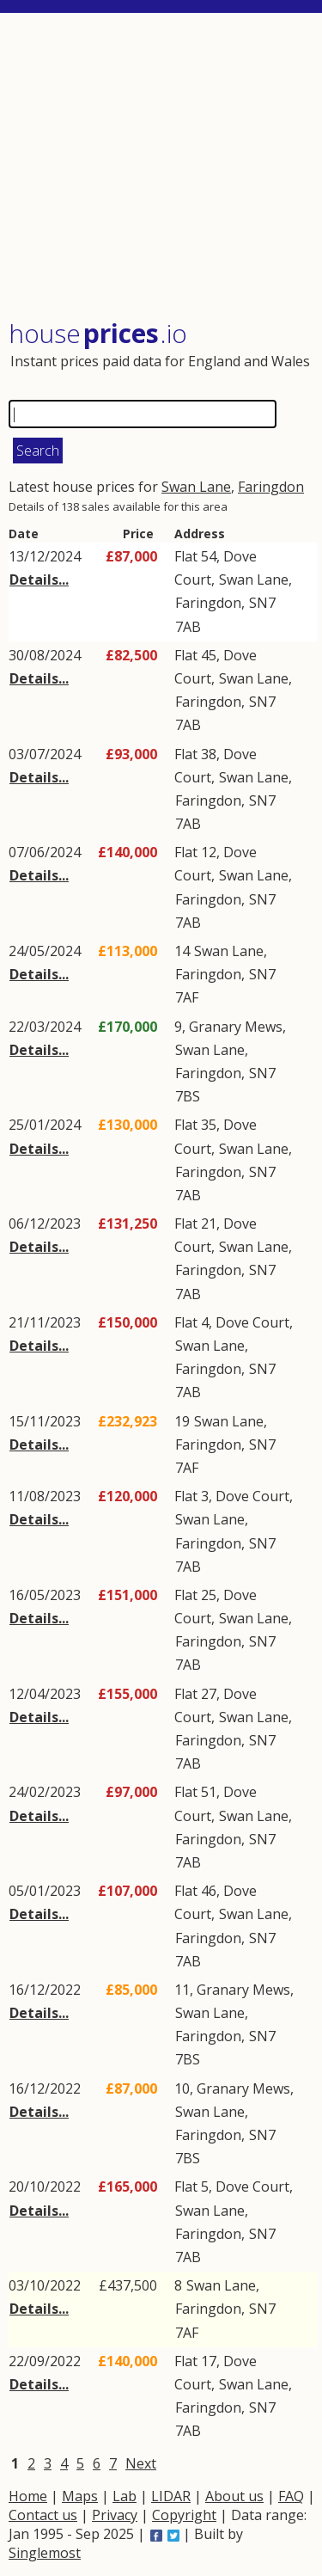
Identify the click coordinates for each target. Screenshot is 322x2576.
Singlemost (45, 2552)
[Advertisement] (163, 168)
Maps (80, 2496)
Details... (39, 579)
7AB (188, 626)
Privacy (114, 2514)
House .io (98, 333)
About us (234, 2496)
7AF (186, 997)
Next (140, 2463)
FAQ (291, 2496)
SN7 (262, 602)
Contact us (43, 2514)
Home (28, 2496)
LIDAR (171, 2496)
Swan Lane (196, 486)
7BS (187, 1096)
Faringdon (271, 486)
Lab (124, 2496)
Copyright (184, 2514)
